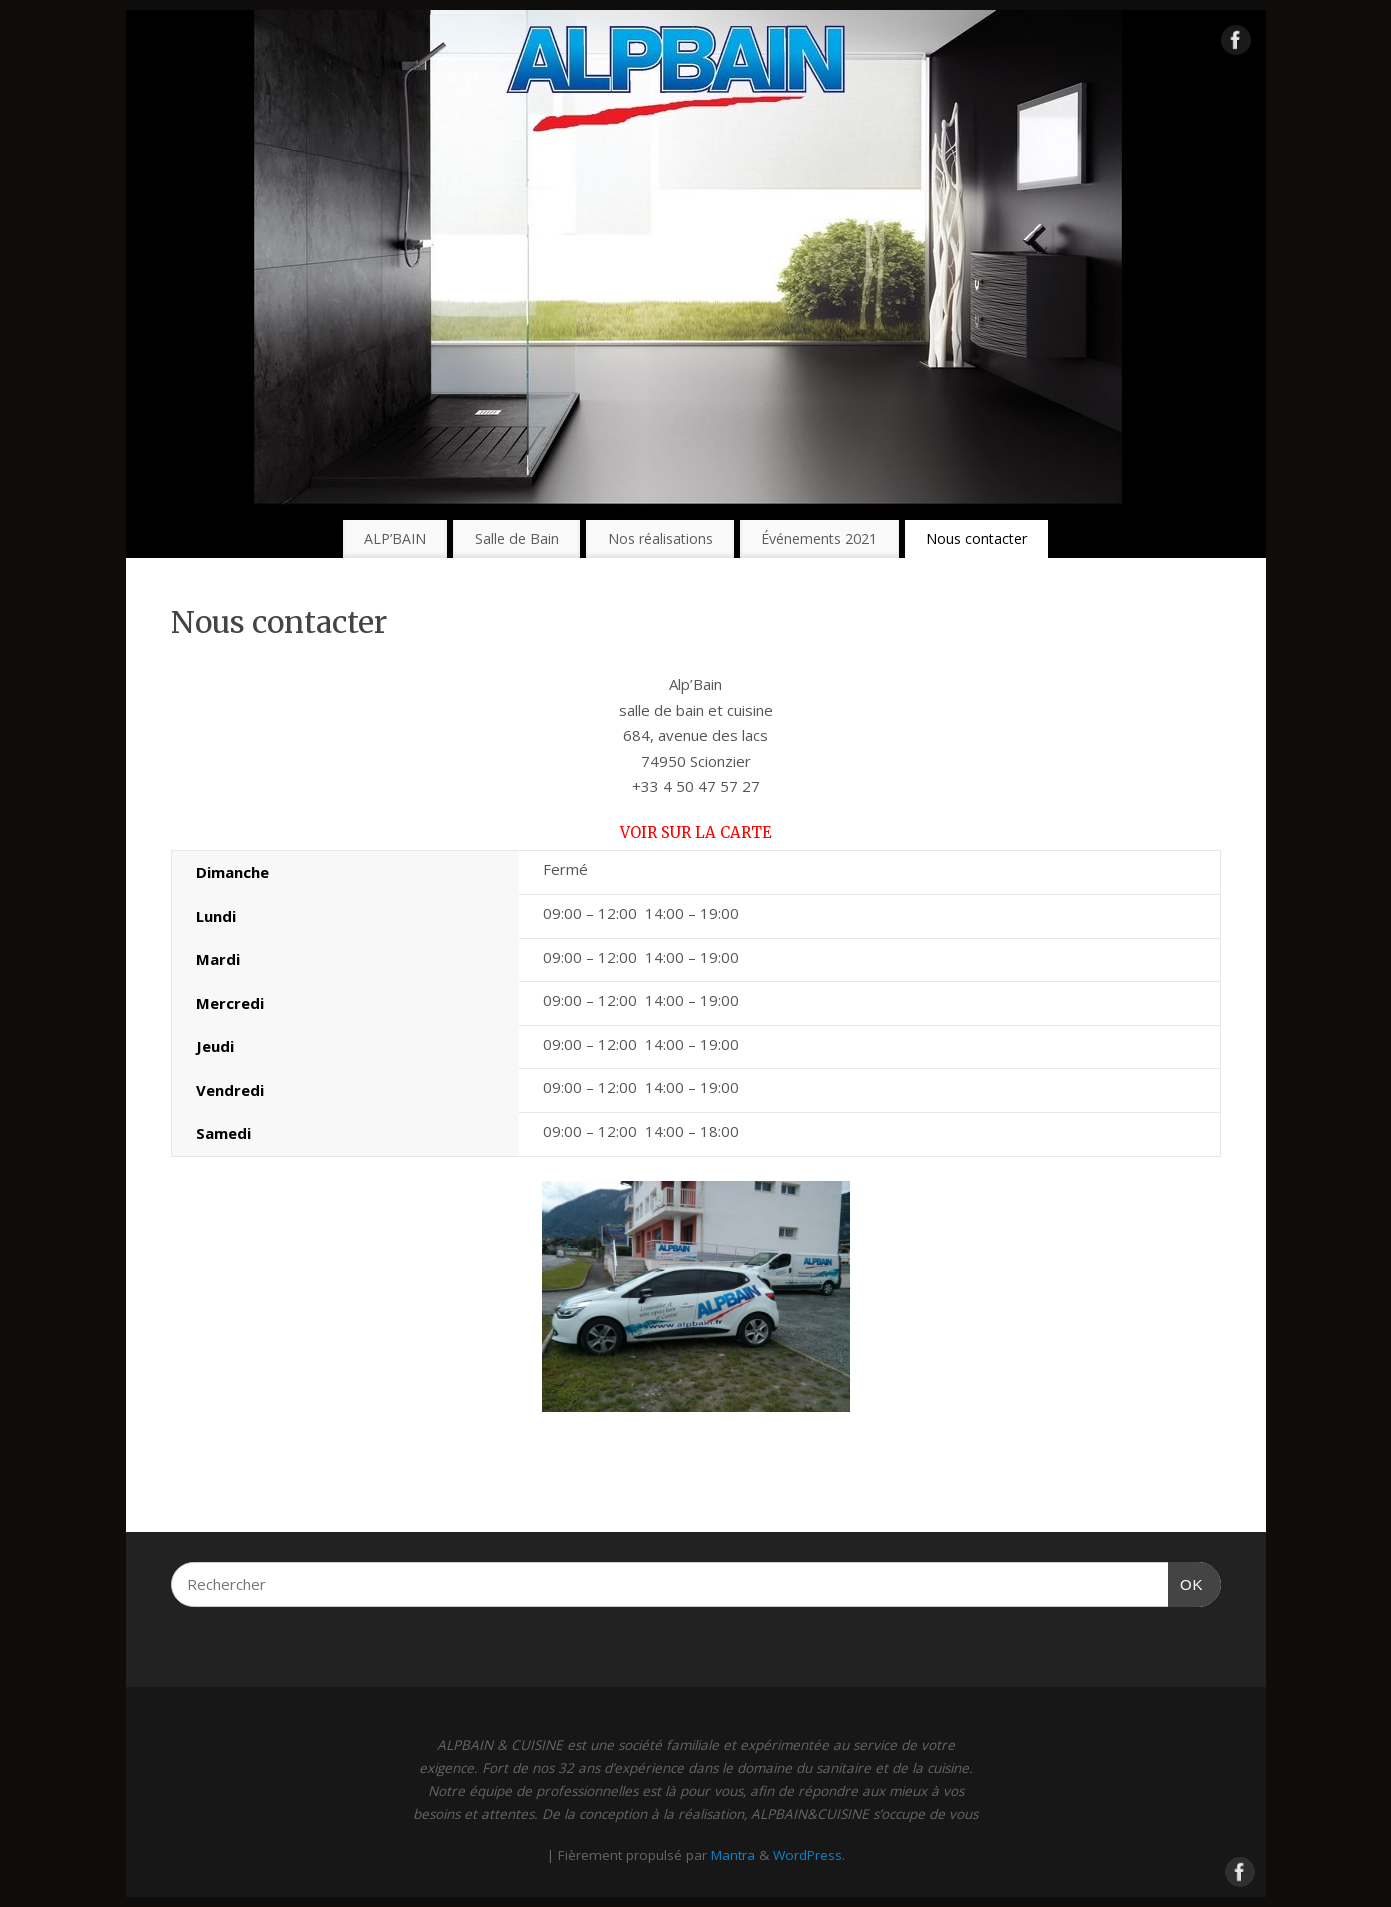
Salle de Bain (517, 538)
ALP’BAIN (395, 538)
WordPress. (809, 1855)
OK (1186, 1582)
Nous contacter (976, 538)
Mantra (733, 1855)
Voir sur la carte (696, 832)
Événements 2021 (819, 538)
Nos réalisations (660, 538)
